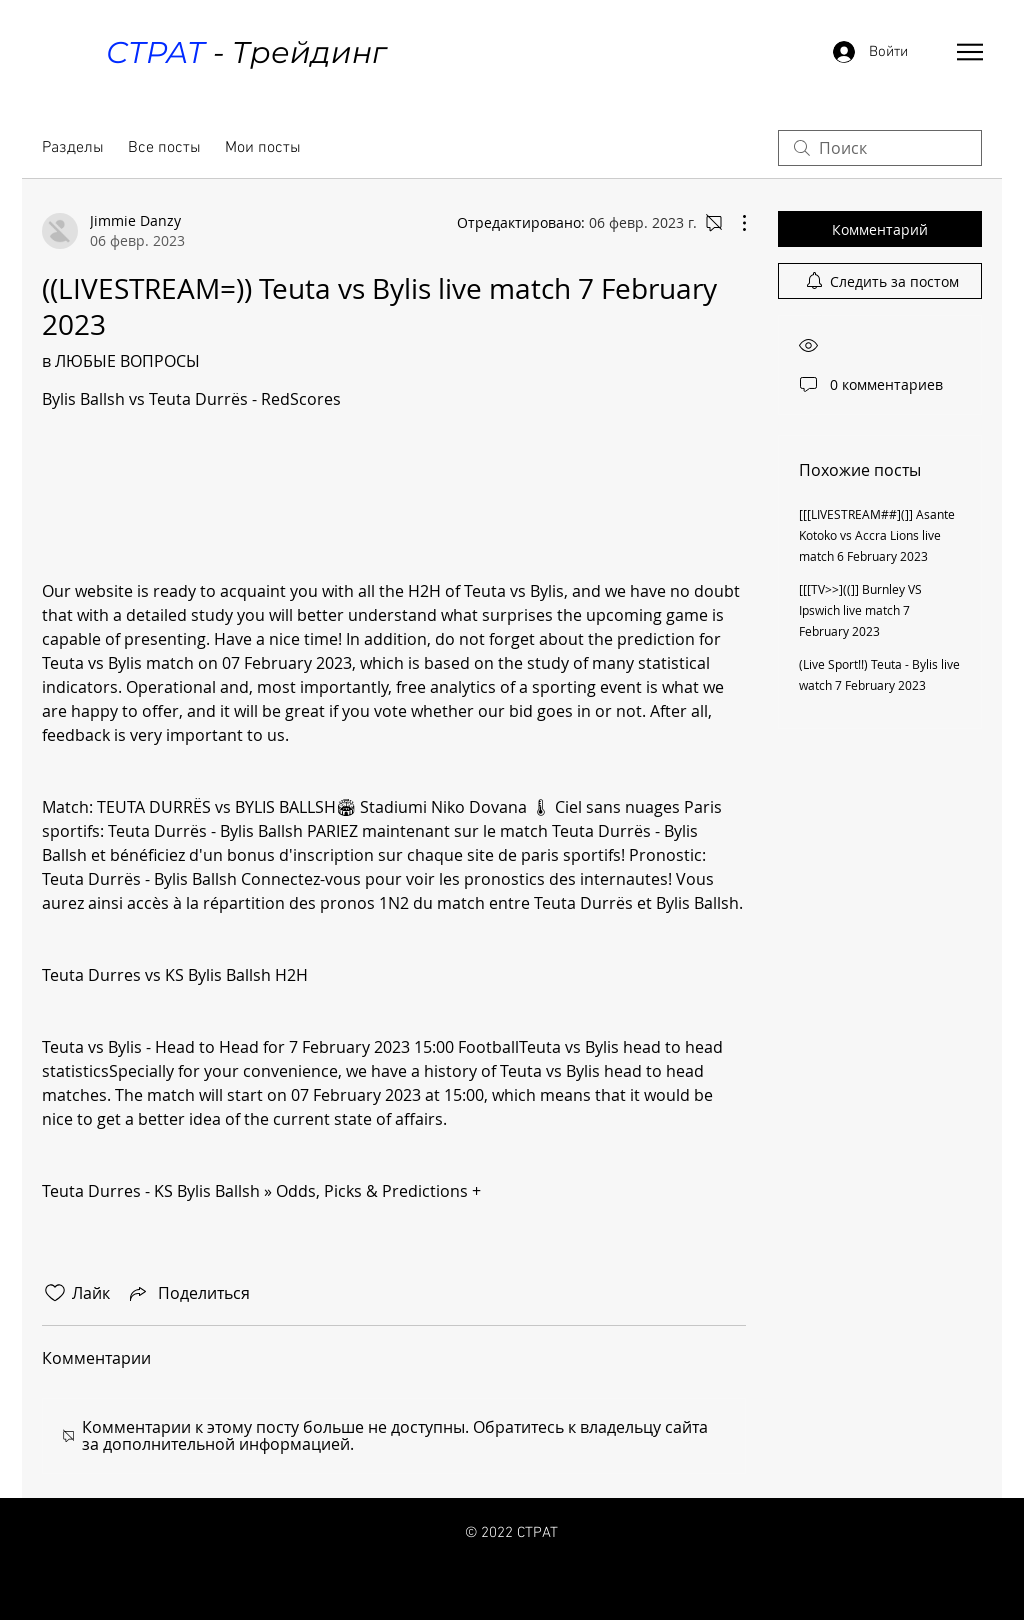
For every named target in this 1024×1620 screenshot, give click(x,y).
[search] (880, 148)
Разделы (73, 148)
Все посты (164, 148)
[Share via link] (188, 1293)
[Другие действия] (734, 223)
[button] (970, 52)
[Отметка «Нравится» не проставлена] (55, 1293)
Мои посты (263, 148)
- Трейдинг (246, 52)
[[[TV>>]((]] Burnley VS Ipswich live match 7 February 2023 (860, 610)
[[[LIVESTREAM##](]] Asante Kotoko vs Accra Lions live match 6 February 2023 (877, 535)
